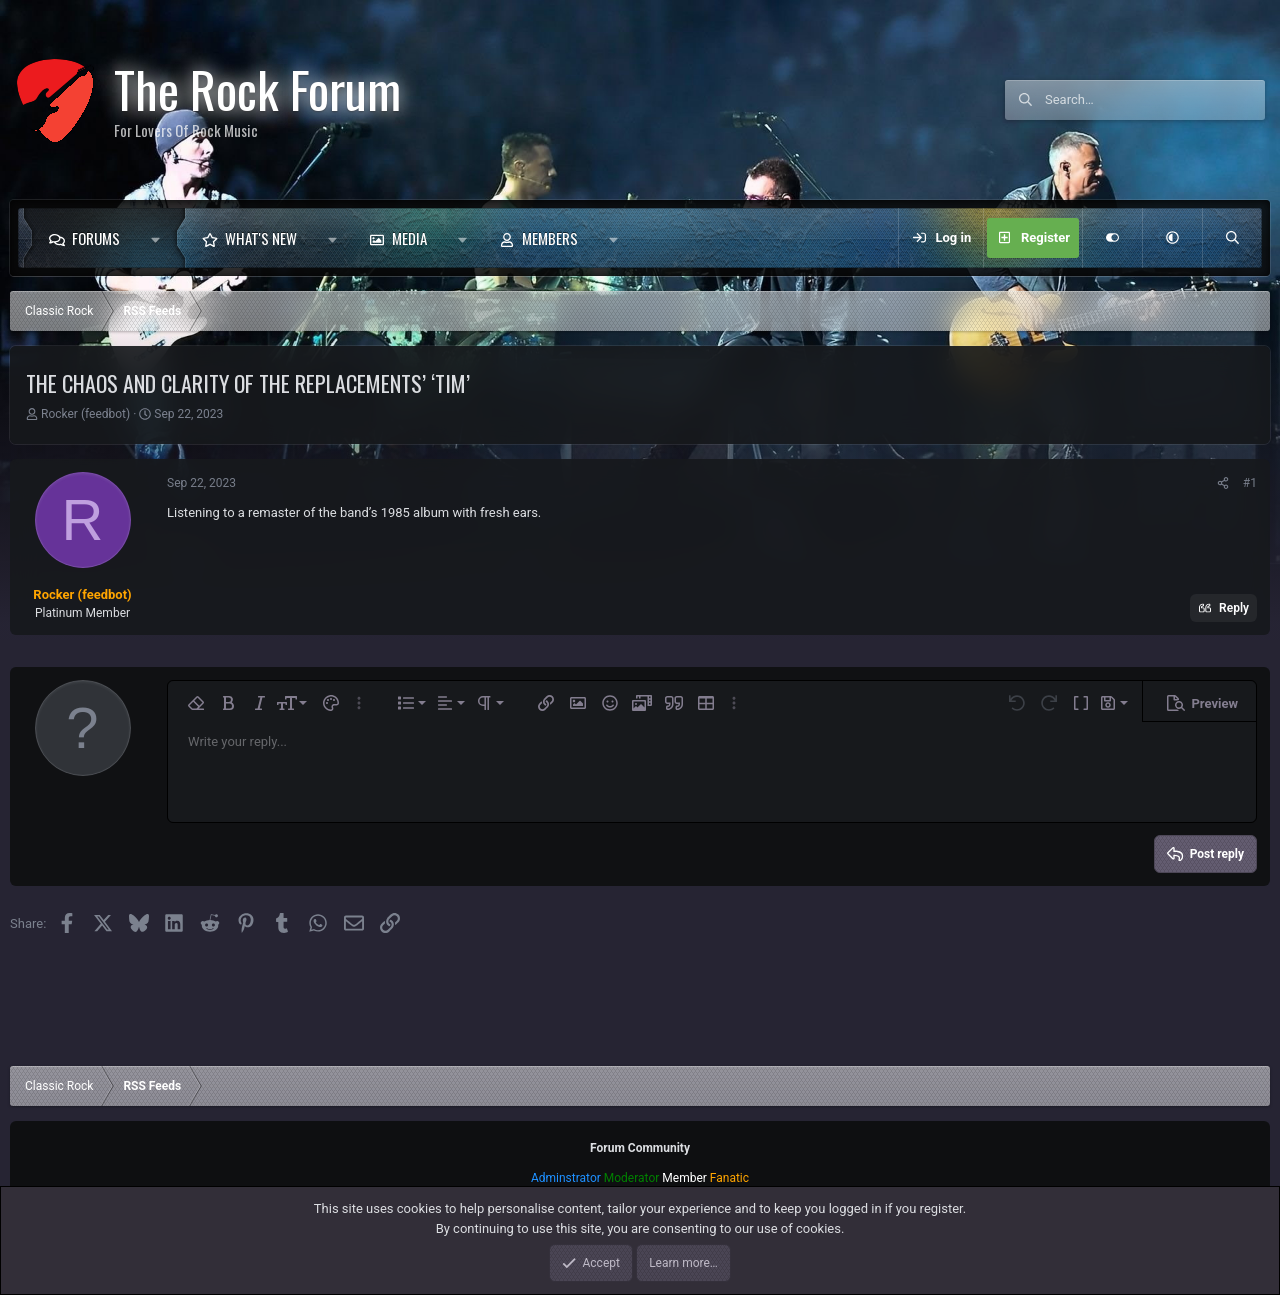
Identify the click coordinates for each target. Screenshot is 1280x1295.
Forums (96, 238)
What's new (261, 238)
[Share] (1223, 483)
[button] (160, 238)
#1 (1250, 483)
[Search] (1155, 100)
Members (550, 238)
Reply (1234, 608)
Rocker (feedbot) (85, 414)
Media (409, 238)
